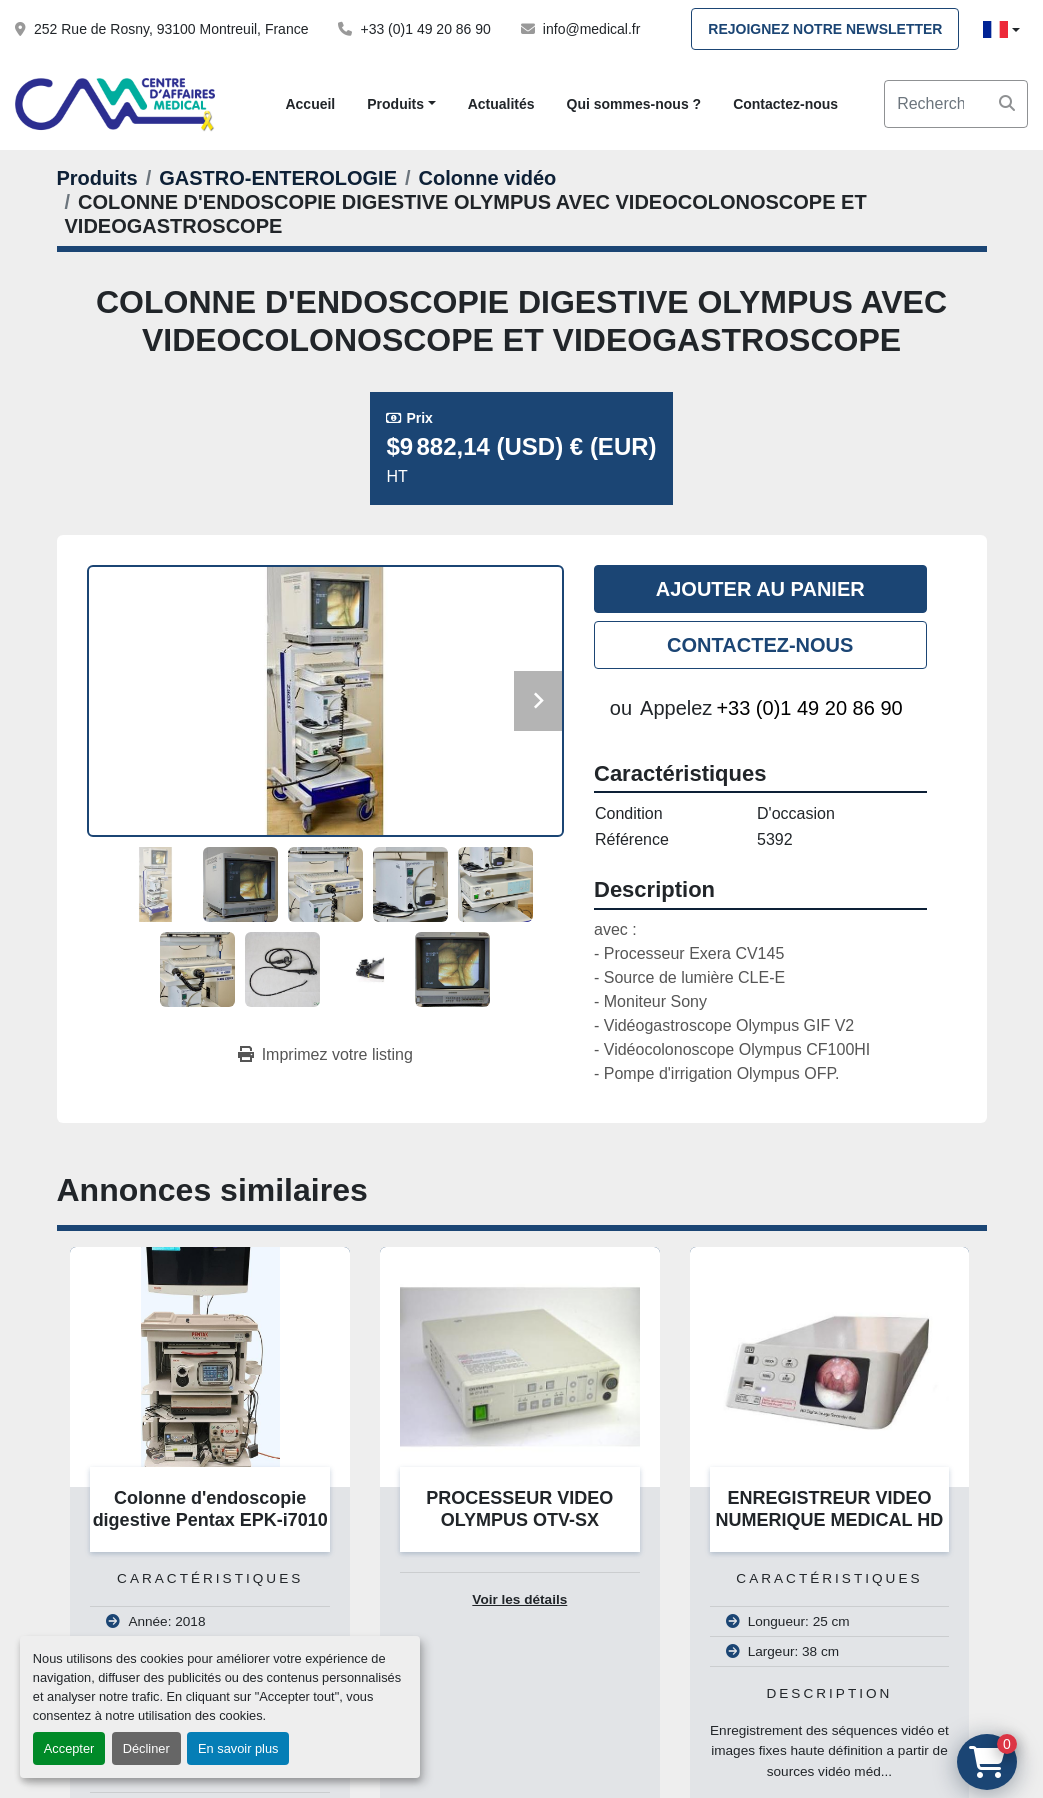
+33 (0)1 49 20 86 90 (425, 29)
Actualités (501, 104)
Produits (395, 104)
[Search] (956, 104)
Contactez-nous (785, 104)
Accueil (310, 104)
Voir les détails (519, 1599)
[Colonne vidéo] (488, 178)
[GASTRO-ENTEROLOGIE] (278, 178)
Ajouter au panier (760, 589)
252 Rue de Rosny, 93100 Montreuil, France (171, 29)
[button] (401, 104)
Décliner (146, 1748)
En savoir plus (238, 1748)
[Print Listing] (325, 1055)
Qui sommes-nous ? (634, 104)
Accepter (69, 1748)
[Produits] (97, 178)
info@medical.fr (591, 29)
